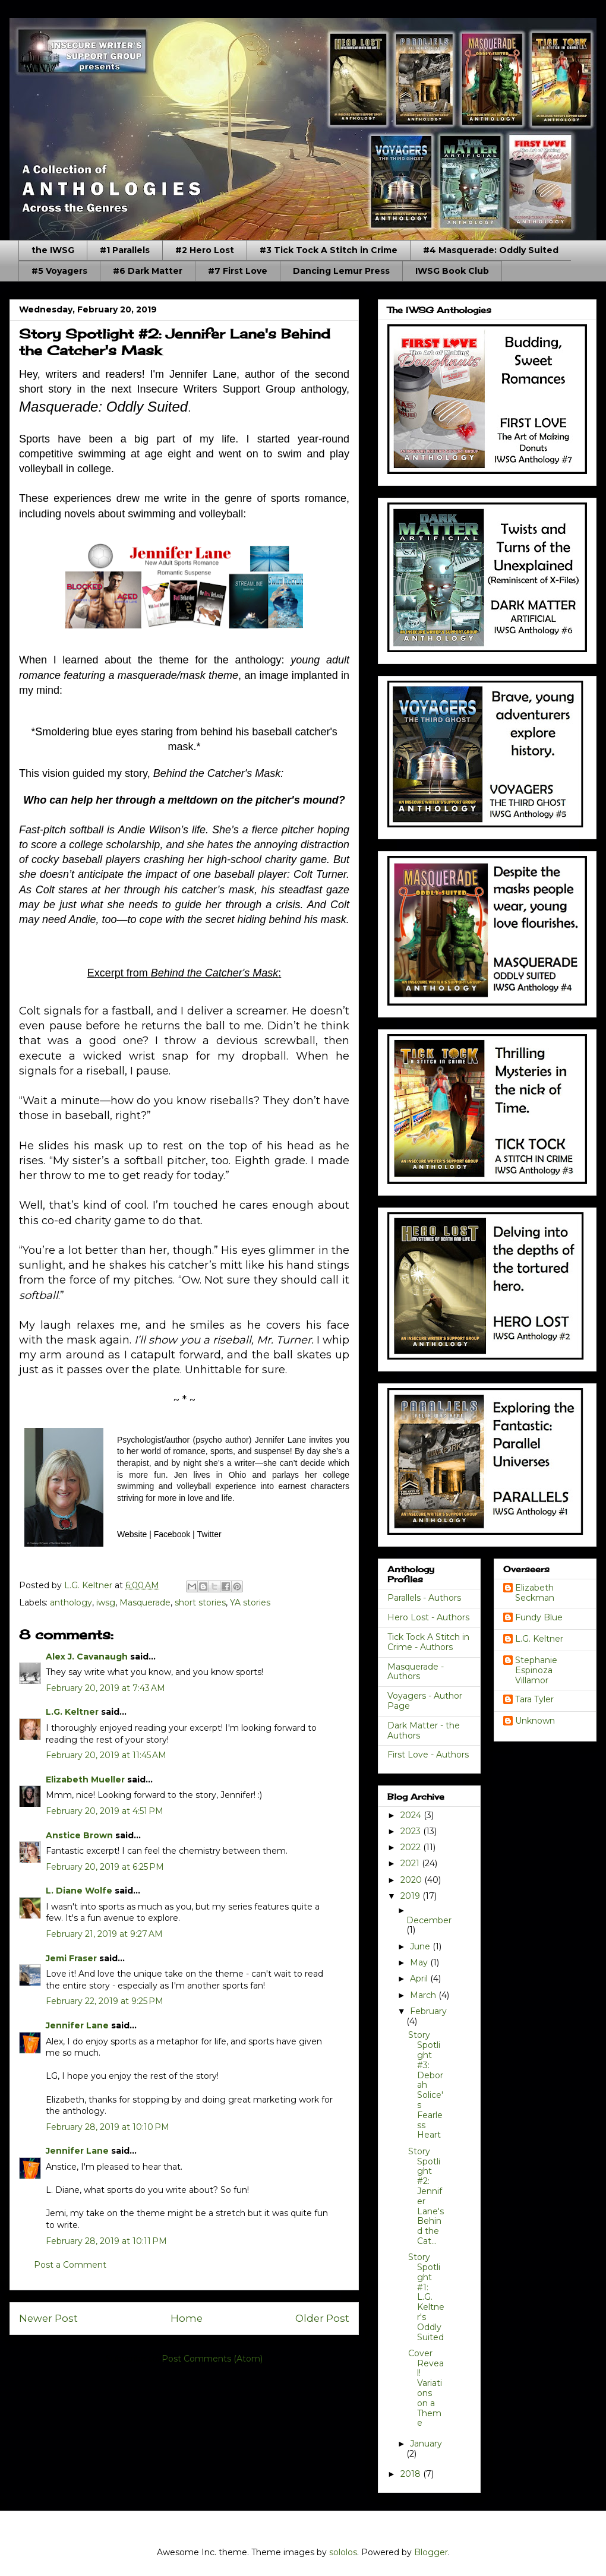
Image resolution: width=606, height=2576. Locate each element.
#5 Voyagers (59, 270)
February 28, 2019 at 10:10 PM (107, 2127)
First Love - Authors (428, 1754)
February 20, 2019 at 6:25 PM (105, 1866)
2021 (411, 1863)
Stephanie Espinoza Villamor (536, 1670)
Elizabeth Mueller (85, 1779)
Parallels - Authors (424, 1597)
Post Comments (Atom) (212, 2358)
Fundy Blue (539, 1618)
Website (132, 1534)
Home (187, 2318)
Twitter (209, 1534)
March (424, 1995)
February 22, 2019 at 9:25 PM (104, 2001)
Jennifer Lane (77, 2025)
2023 (411, 1831)
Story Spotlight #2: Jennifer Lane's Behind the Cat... (426, 2196)
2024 (412, 1815)
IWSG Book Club (452, 270)
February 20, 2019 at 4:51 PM (104, 1811)
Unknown (535, 1721)
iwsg (105, 1602)
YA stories (250, 1602)
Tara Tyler (534, 1700)
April (420, 1978)
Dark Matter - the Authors (423, 1730)
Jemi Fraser (71, 1958)
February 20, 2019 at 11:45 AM (106, 1755)
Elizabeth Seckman (534, 1593)
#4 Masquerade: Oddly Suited (490, 250)
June (421, 1946)
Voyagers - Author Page (424, 1700)
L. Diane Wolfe (79, 1890)
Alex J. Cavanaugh (87, 1656)
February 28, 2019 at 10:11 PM (106, 2241)
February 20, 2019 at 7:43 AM (105, 1688)
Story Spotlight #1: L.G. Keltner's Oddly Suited (426, 2297)
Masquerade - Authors (415, 1671)
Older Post (322, 2318)
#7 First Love (237, 270)
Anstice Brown (79, 1835)
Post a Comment (70, 2264)
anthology (71, 1602)
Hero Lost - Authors (428, 1617)
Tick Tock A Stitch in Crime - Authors (428, 1642)
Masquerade (145, 1602)
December (429, 1920)
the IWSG (52, 250)
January (426, 2443)
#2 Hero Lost (204, 250)
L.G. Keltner (72, 1711)
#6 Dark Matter (147, 270)
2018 (411, 2473)
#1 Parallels (125, 250)
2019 (411, 1896)
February (428, 2011)
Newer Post (48, 2318)
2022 (411, 1847)
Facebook (172, 1534)
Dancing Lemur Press (341, 270)
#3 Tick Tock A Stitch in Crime (328, 250)
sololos (343, 2552)
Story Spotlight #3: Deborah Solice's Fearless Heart (425, 2085)
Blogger (431, 2552)
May (420, 1962)
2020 (412, 1880)
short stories (200, 1602)
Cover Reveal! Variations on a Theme (426, 2388)
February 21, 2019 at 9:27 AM (104, 1934)
